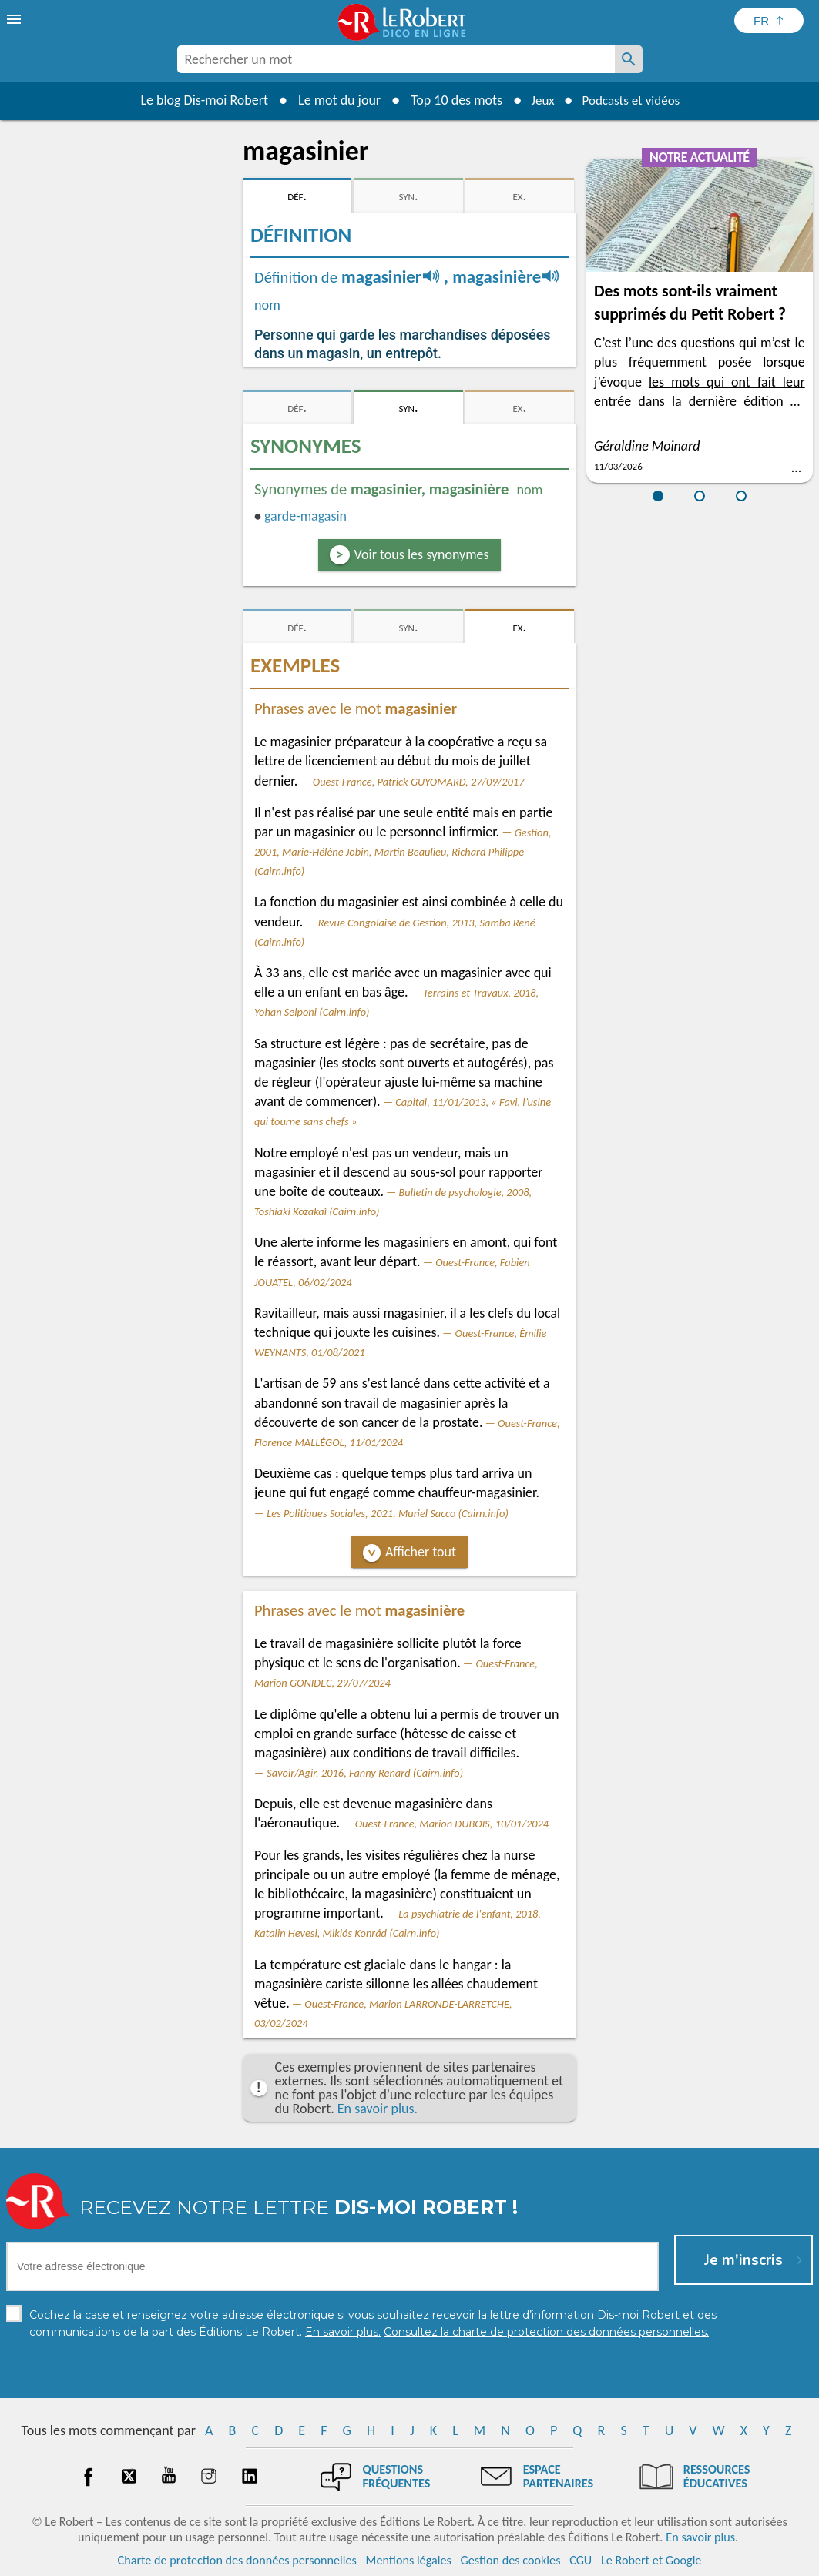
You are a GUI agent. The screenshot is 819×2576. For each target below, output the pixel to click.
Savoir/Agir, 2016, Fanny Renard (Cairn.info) (365, 1773)
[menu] (15, 19)
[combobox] (396, 59)
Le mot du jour (333, 100)
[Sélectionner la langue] (769, 20)
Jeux (538, 100)
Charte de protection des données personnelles (237, 2560)
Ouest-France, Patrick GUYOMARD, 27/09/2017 (419, 782)
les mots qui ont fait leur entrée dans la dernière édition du (699, 401)
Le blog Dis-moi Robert (199, 100)
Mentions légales (408, 2560)
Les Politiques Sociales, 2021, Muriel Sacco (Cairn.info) (388, 1513)
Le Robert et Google (651, 2560)
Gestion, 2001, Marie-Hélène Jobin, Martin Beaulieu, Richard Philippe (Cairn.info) (403, 852)
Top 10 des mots (450, 100)
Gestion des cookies (511, 2560)
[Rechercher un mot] (629, 59)
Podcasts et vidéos (632, 100)
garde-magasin (305, 515)
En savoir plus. (377, 2108)
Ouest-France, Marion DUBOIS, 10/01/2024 (452, 1824)
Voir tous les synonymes (421, 554)
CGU (580, 2560)
